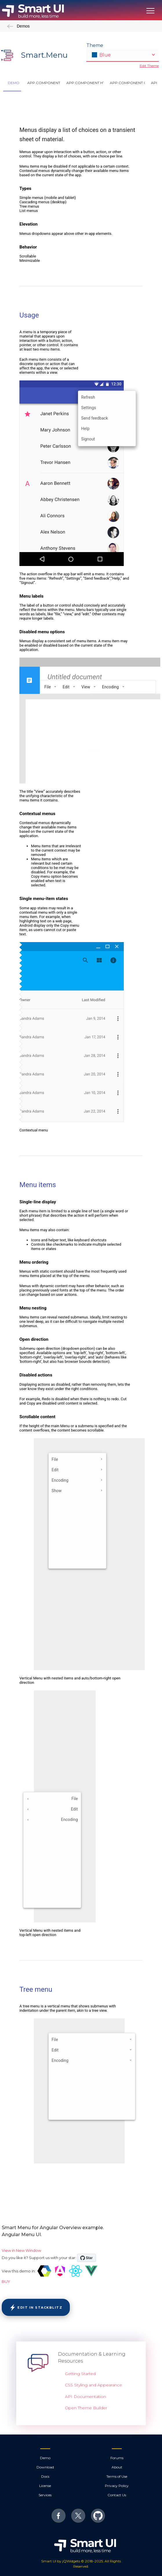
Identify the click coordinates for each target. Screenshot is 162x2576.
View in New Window (21, 2250)
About (117, 2467)
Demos (18, 26)
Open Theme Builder (86, 2407)
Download (45, 2467)
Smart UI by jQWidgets (60, 2561)
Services (45, 2495)
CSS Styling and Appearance (93, 2385)
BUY (6, 2281)
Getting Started (80, 2373)
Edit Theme (149, 66)
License (45, 2486)
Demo (45, 2458)
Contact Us (117, 2495)
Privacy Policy (117, 2486)
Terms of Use (116, 2476)
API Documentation (85, 2396)
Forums (116, 2458)
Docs (45, 2476)
